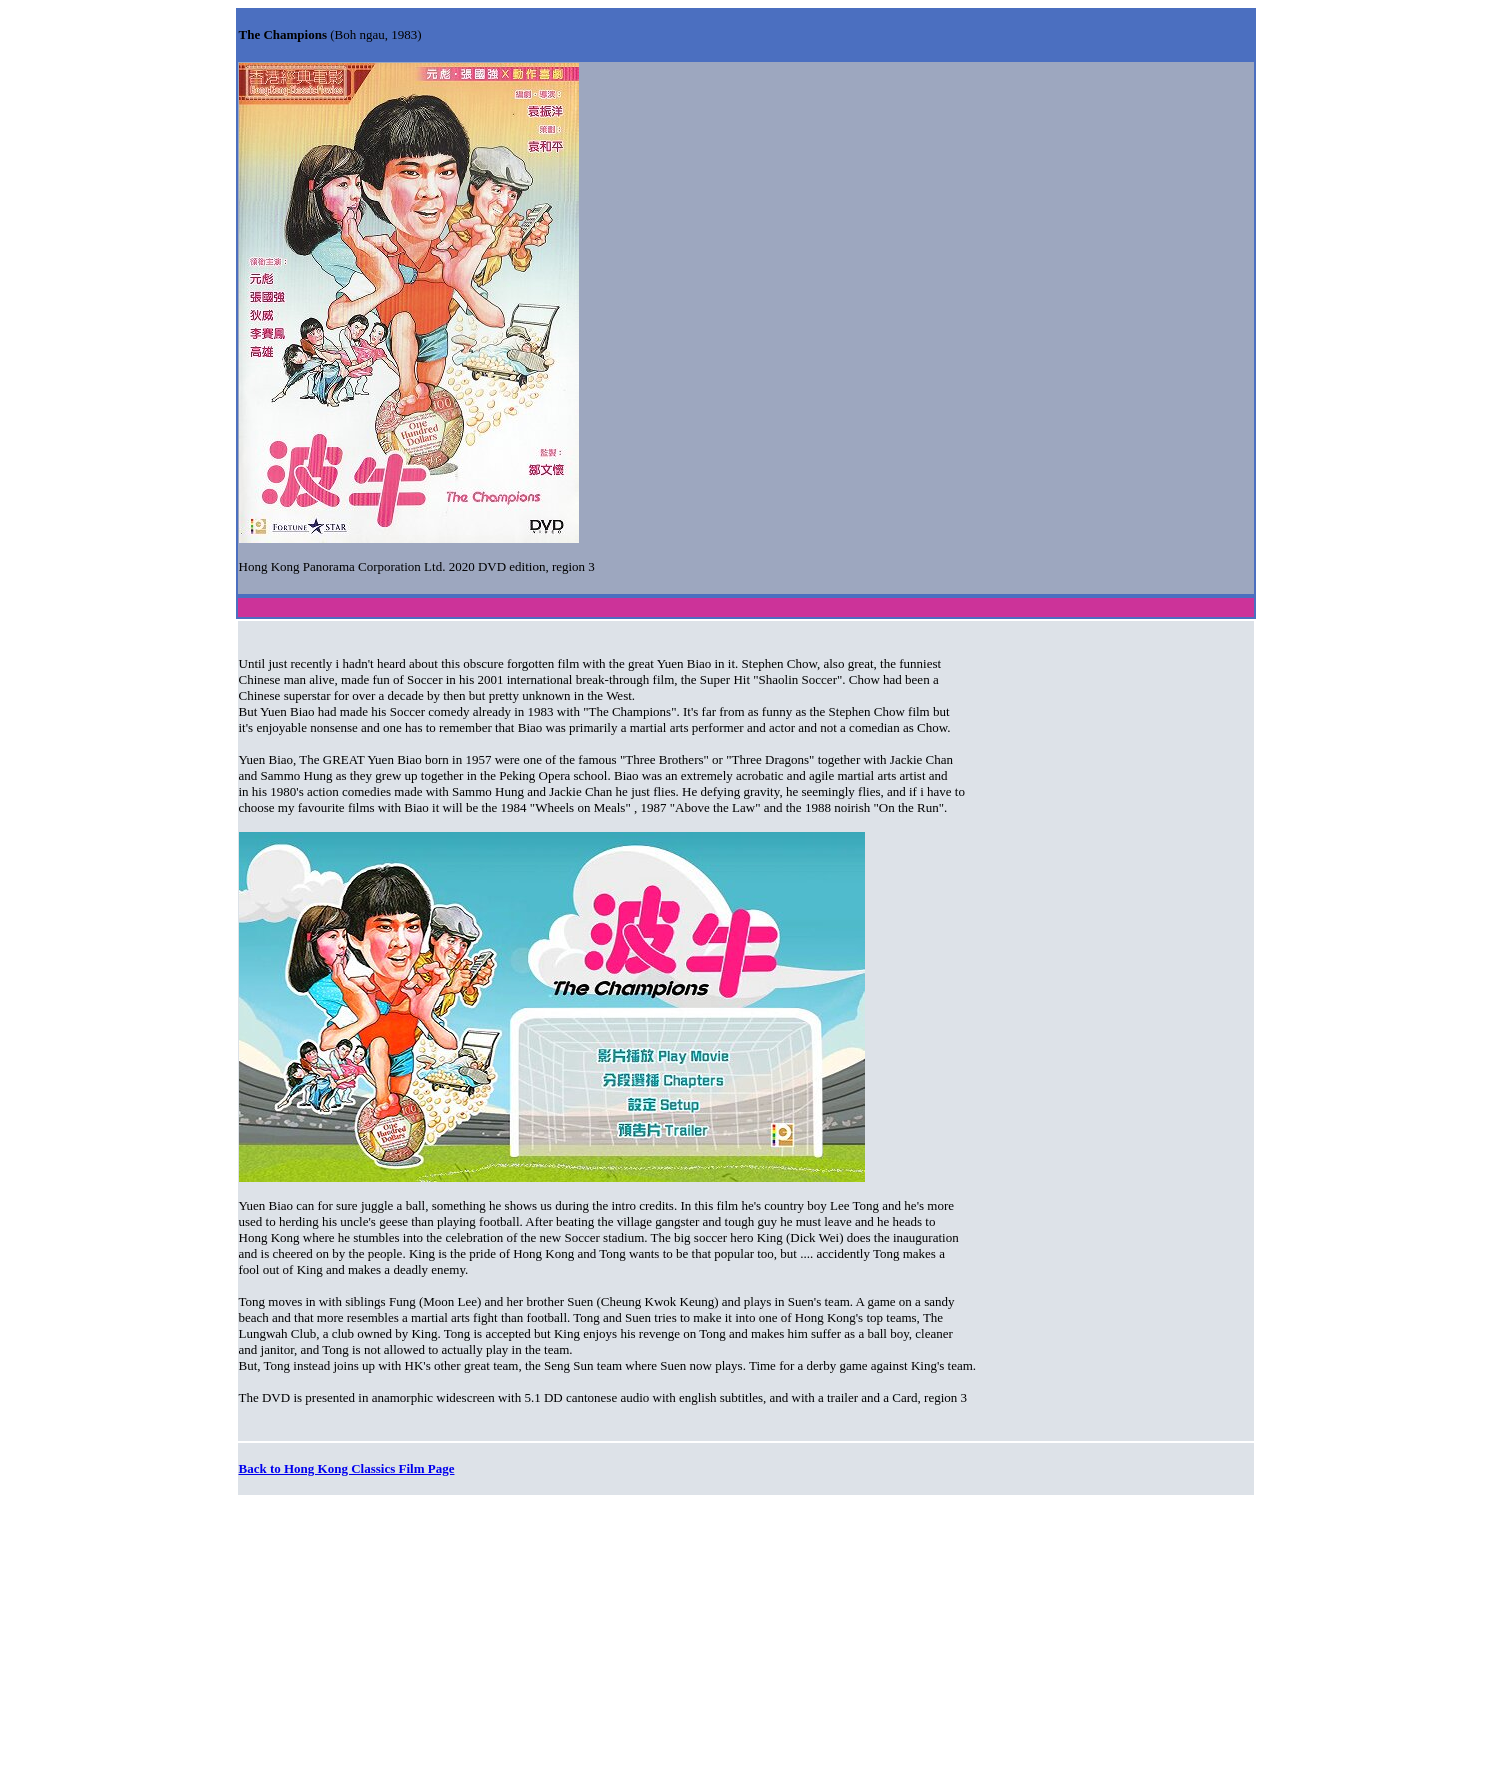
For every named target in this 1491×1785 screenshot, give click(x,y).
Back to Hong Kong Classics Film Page (347, 1468)
